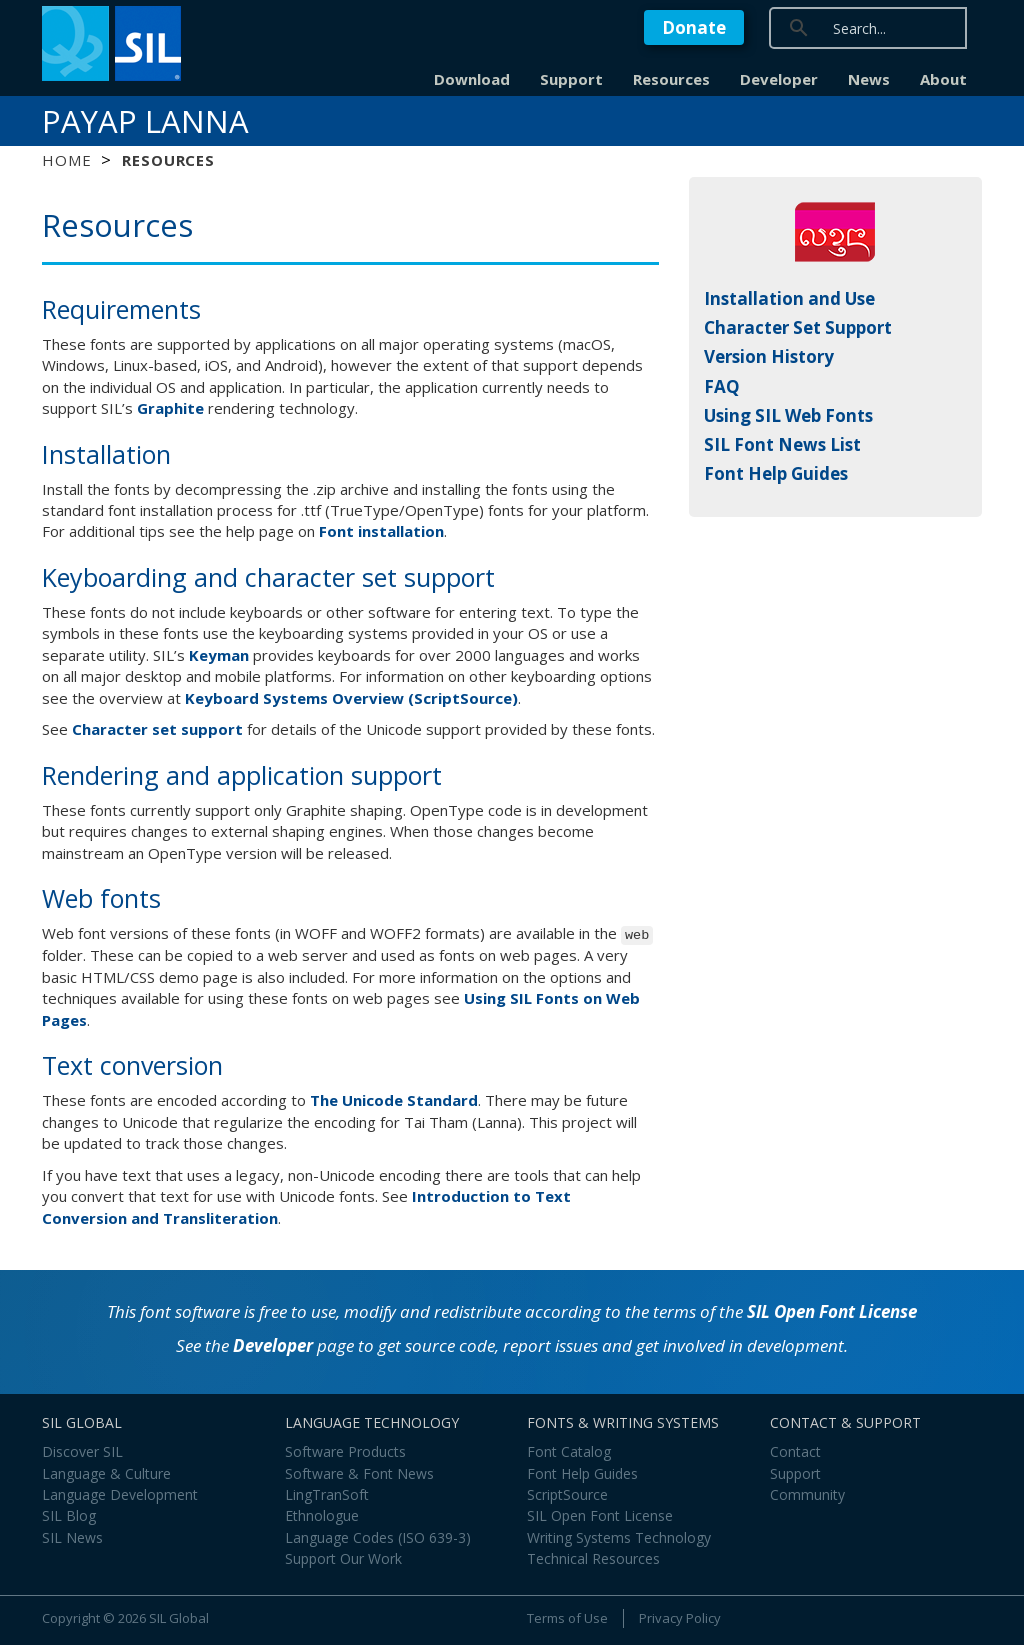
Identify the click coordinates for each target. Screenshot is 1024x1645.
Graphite (170, 408)
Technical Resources (593, 1558)
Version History (769, 356)
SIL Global (179, 1618)
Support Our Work (343, 1558)
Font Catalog (569, 1451)
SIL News (72, 1537)
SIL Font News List (782, 444)
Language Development (120, 1494)
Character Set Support (798, 327)
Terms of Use (567, 1618)
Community (807, 1494)
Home (66, 160)
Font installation (381, 531)
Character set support (157, 729)
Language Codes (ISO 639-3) (378, 1537)
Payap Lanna (145, 121)
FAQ (722, 386)
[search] (924, 27)
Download (472, 79)
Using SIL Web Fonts (788, 415)
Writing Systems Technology (619, 1537)
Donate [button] (694, 27)
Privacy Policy (680, 1618)
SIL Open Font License (832, 1311)
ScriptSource (567, 1494)
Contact (795, 1451)
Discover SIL (82, 1451)
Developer (779, 79)
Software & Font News (359, 1473)
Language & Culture (106, 1473)
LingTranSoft (327, 1494)
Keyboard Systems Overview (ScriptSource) (351, 698)
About (943, 79)
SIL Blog (69, 1515)
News (869, 79)
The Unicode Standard (394, 1100)
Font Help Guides (776, 473)
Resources (671, 79)
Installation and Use (789, 298)
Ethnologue (322, 1515)
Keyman (219, 655)
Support (571, 79)
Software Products (345, 1451)
